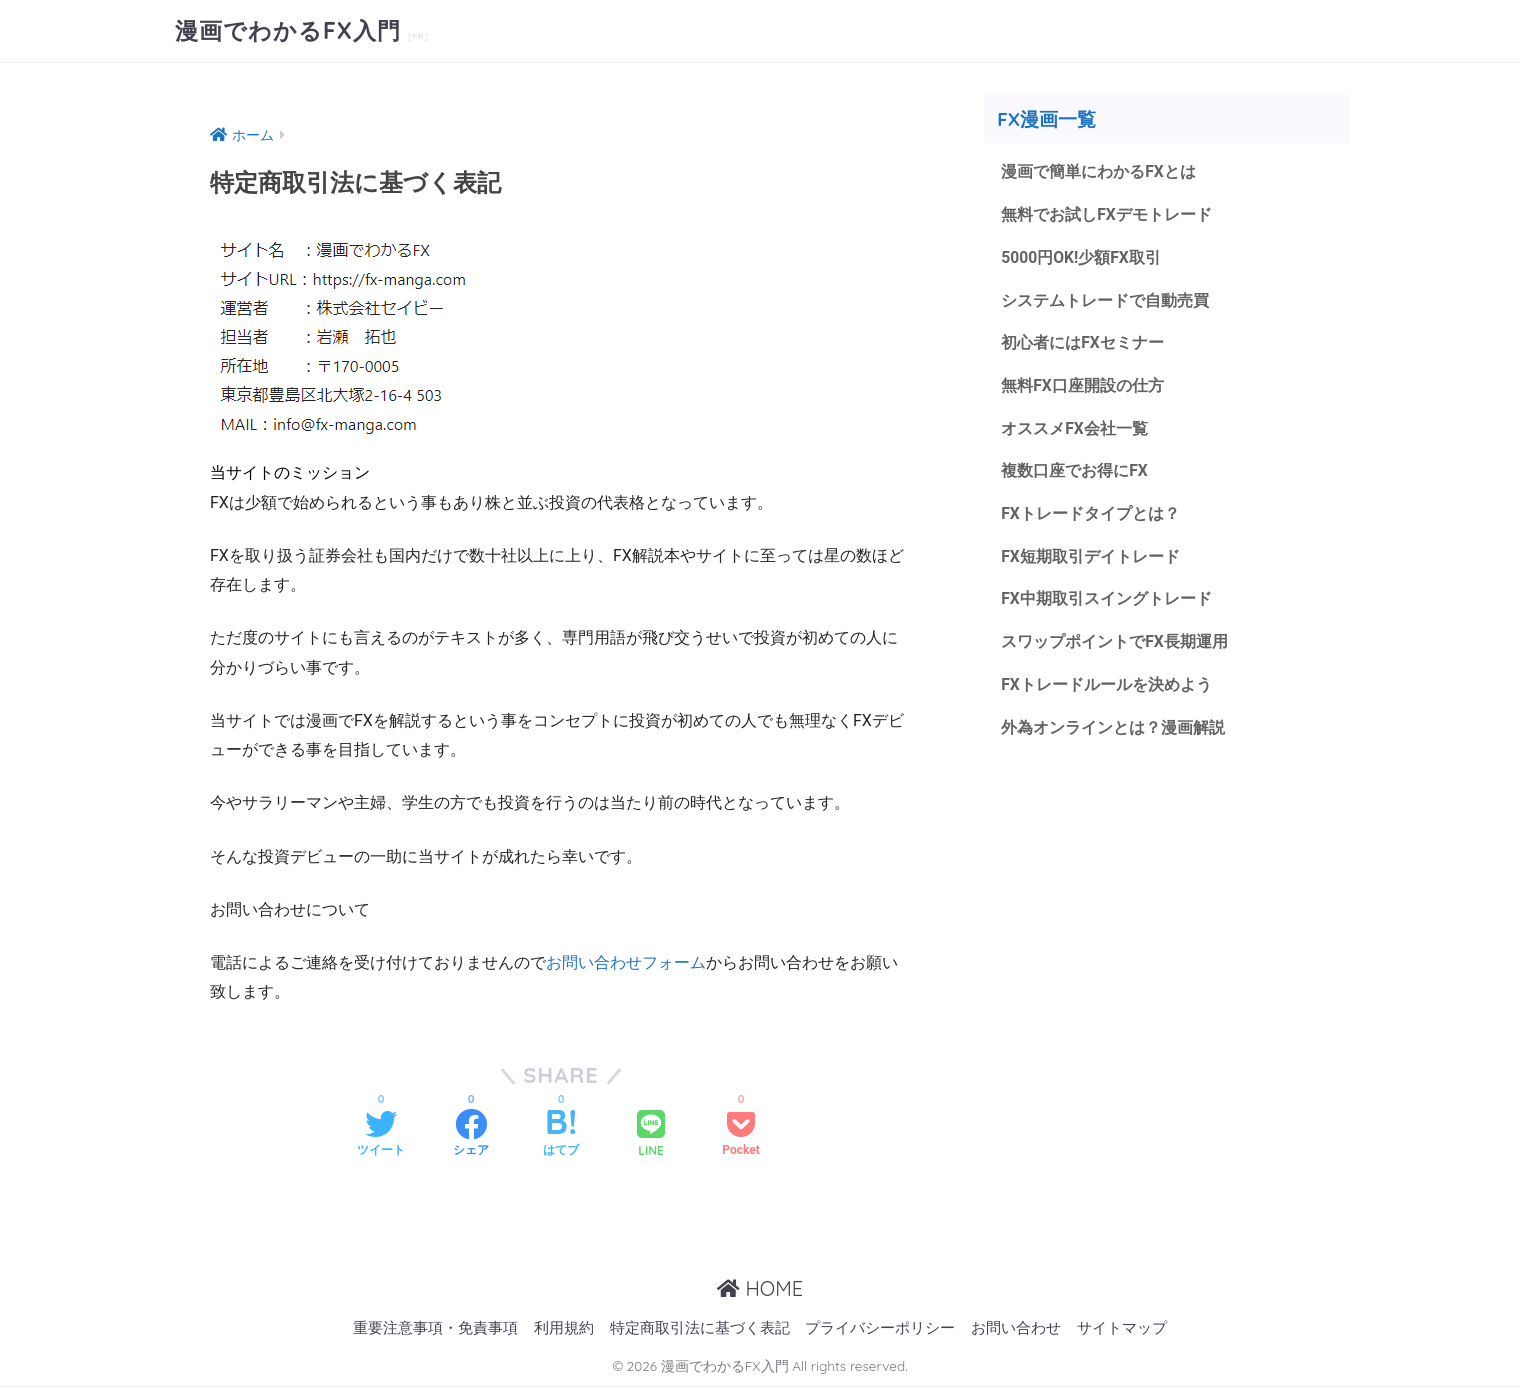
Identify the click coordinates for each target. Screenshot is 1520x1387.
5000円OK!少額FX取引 (1081, 257)
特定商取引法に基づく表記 (700, 1328)
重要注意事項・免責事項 (435, 1328)
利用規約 (564, 1328)
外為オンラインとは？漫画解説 (1113, 727)
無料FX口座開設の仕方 (1082, 385)
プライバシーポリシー (880, 1328)
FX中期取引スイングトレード (1106, 598)
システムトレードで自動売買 (1105, 300)
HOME (760, 1288)
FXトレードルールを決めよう (1106, 684)
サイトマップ (1122, 1328)
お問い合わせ (1016, 1328)
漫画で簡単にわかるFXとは (1098, 171)
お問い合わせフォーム (626, 962)
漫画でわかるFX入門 (291, 30)
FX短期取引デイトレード (1090, 556)
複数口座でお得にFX (1074, 470)
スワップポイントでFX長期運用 (1114, 641)
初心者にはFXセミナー (1082, 342)
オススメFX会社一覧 (1074, 428)
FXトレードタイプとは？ (1090, 513)
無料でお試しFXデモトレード (1106, 214)
